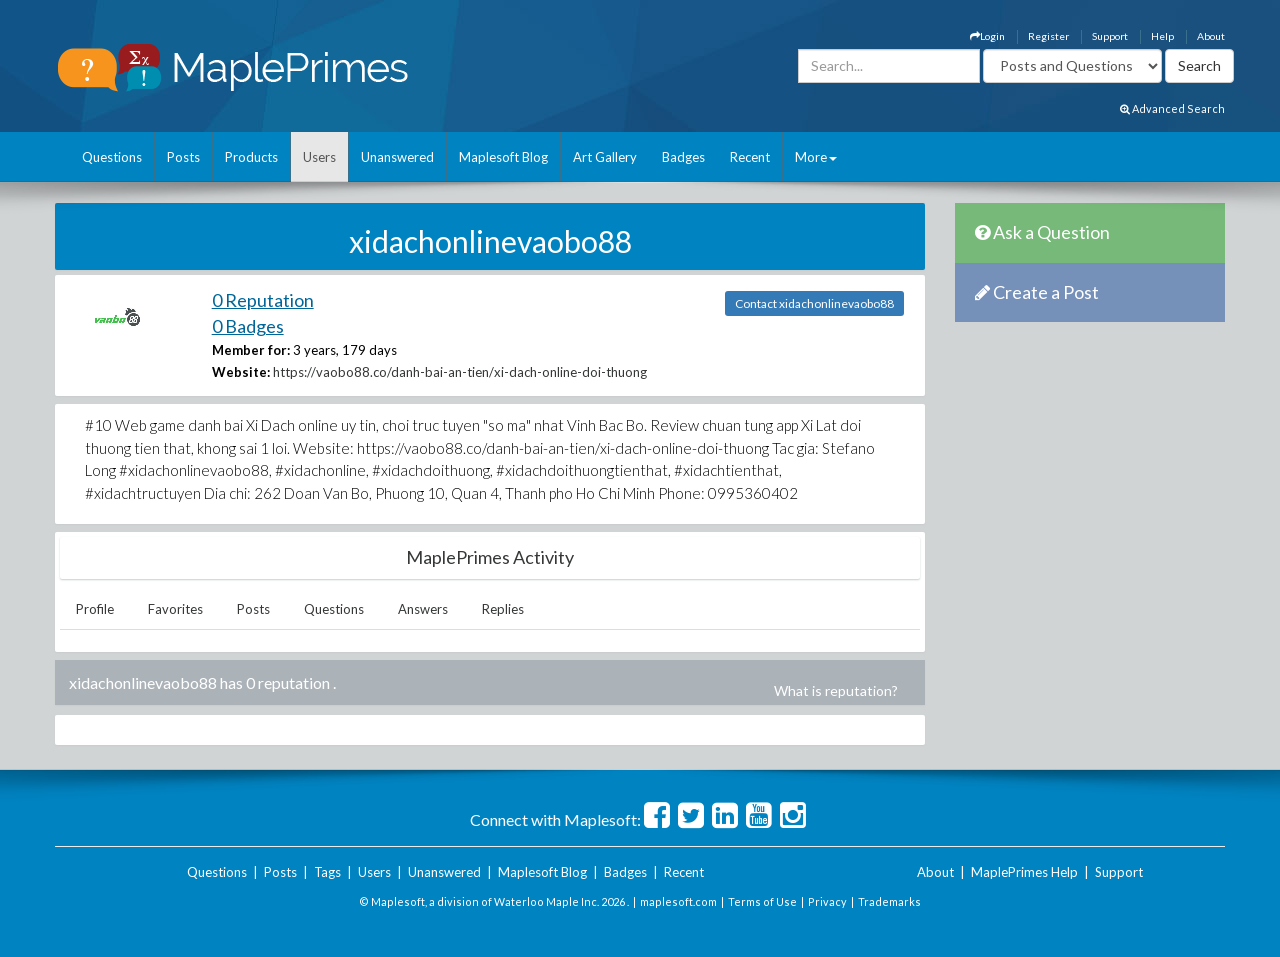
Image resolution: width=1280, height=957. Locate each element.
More (816, 157)
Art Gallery (605, 157)
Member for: (251, 350)
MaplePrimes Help (1024, 872)
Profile (95, 609)
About (1211, 36)
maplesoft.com (678, 901)
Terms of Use (762, 901)
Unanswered (397, 157)
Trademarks (889, 901)
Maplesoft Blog (503, 157)
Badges (683, 157)
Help (1162, 36)
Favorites (175, 609)
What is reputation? (836, 690)
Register (1048, 36)
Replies (503, 609)
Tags (327, 872)
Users (319, 157)
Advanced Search (1172, 108)
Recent (750, 157)
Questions (112, 157)
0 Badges (248, 326)
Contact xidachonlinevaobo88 (814, 303)
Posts (183, 157)
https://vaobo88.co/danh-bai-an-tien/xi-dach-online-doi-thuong (460, 372)
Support (1110, 36)
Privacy (827, 901)
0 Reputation (263, 300)
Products (251, 157)
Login (987, 36)
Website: (241, 372)
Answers (423, 609)
